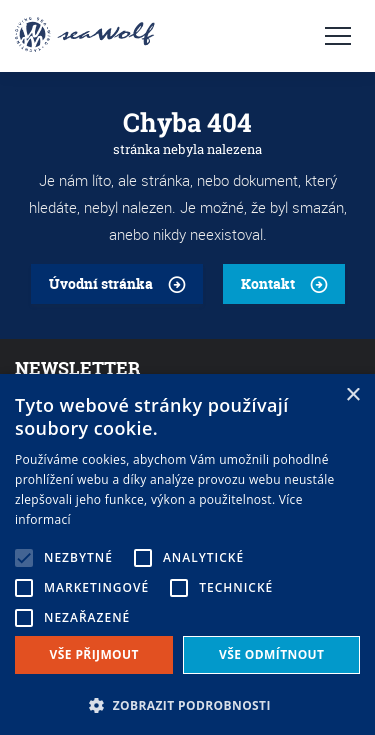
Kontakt (268, 283)
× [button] (352, 395)
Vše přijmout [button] (94, 654)
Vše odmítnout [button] (271, 654)
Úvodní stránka (101, 283)
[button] (187, 703)
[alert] (187, 554)
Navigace (338, 36)
